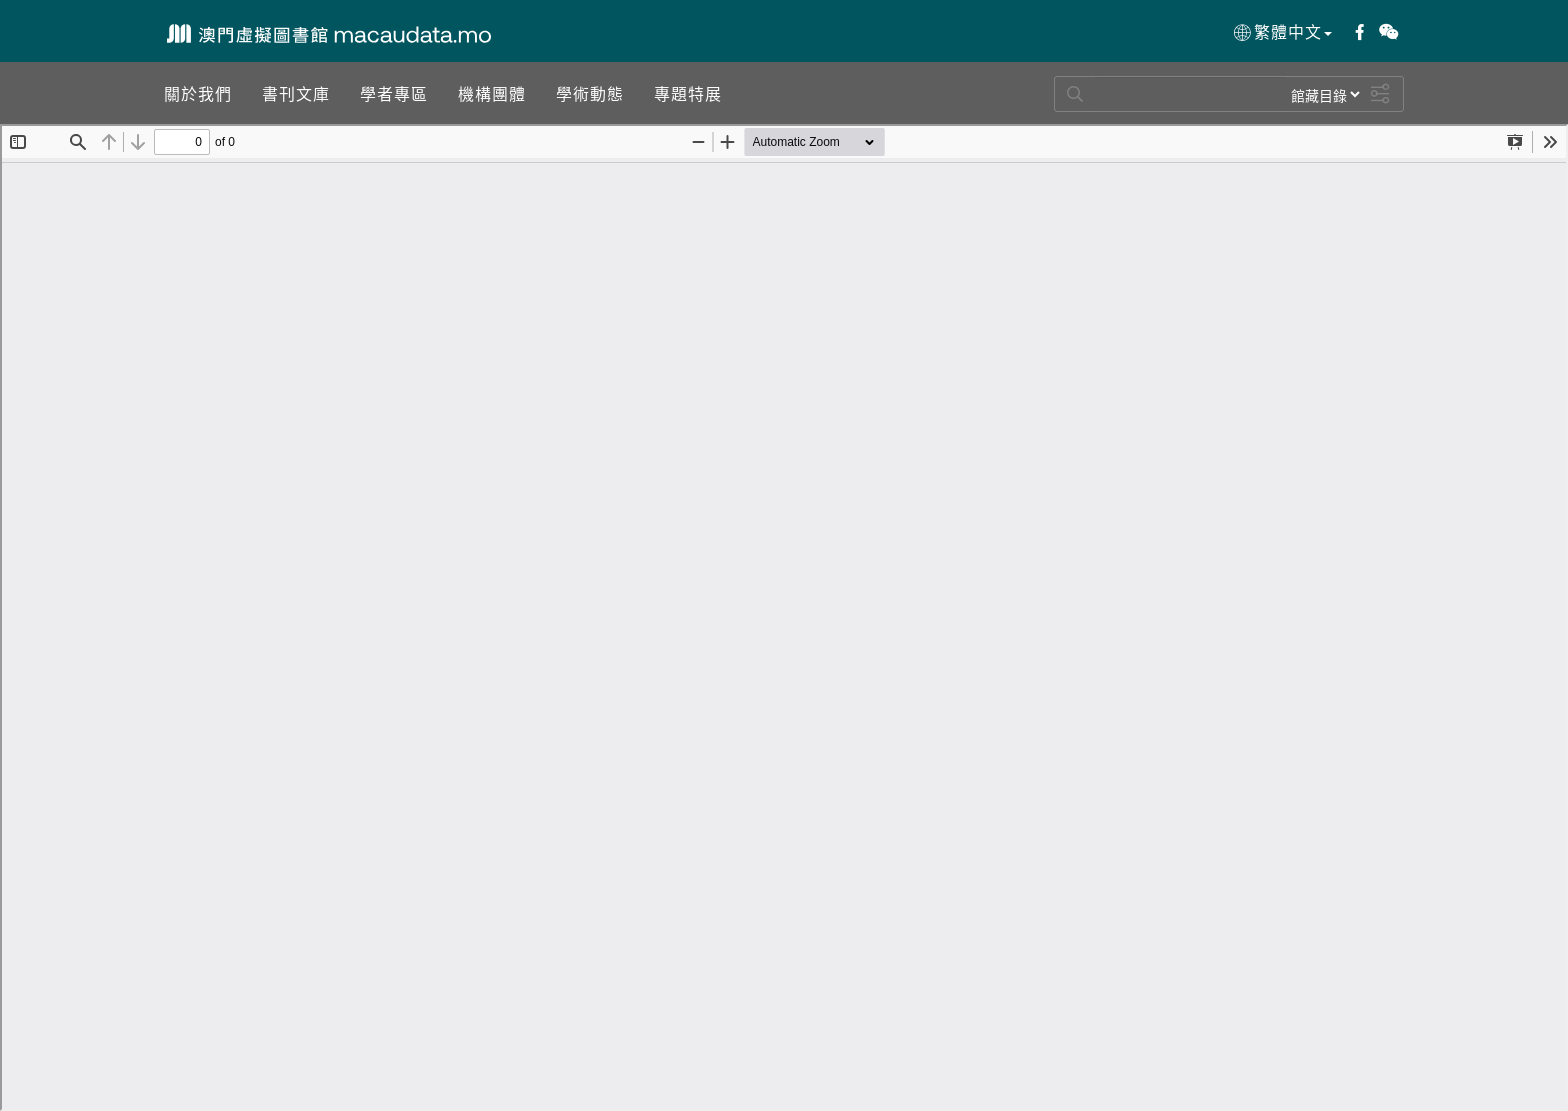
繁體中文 (1281, 31)
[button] (198, 93)
